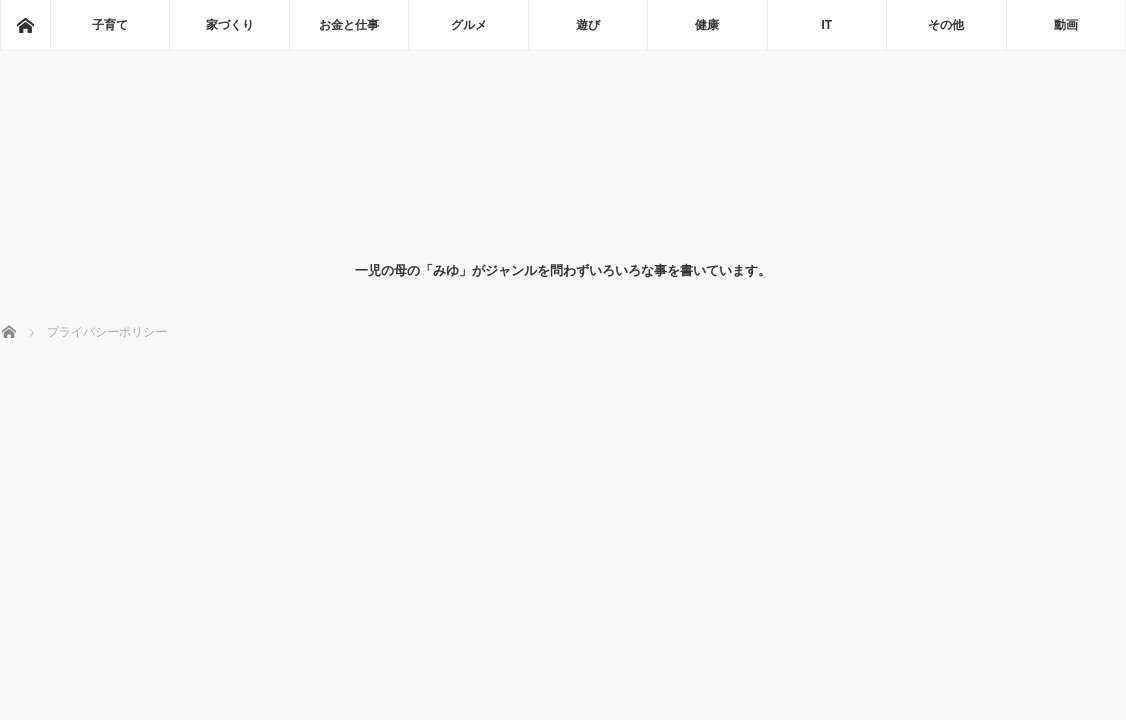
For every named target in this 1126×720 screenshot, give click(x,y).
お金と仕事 (349, 25)
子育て (110, 25)
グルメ (469, 25)
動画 (1066, 25)
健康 (707, 25)
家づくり (230, 25)
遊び (588, 25)
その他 (946, 25)
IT (827, 25)
